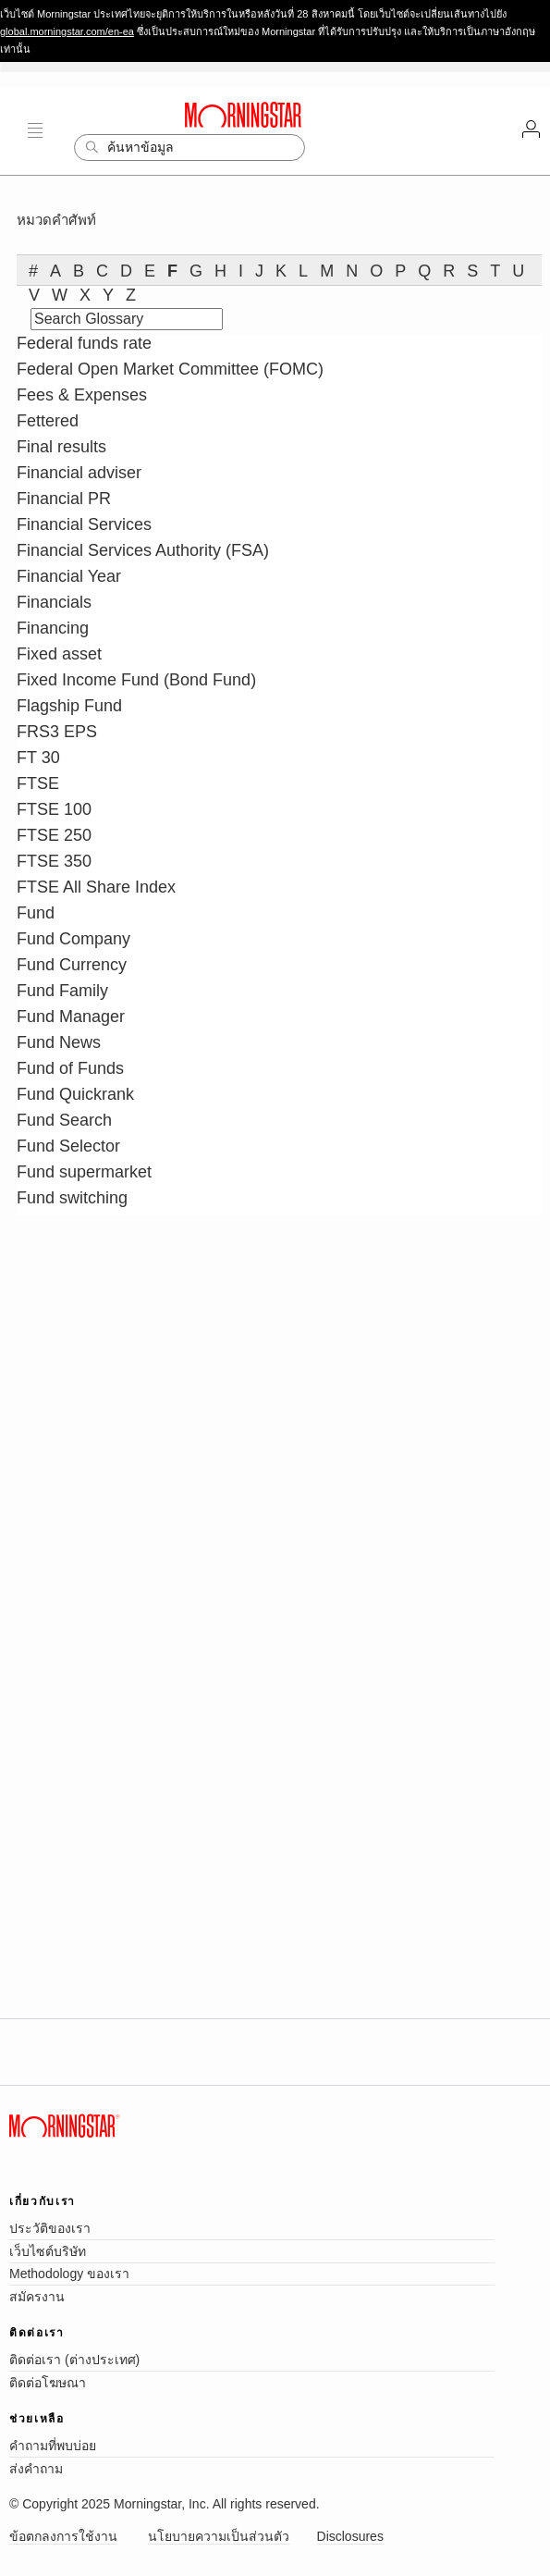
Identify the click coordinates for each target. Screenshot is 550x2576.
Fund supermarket (84, 1172)
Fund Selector (68, 1146)
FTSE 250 (54, 835)
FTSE (38, 783)
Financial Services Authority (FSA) (143, 550)
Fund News (59, 1042)
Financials (54, 602)
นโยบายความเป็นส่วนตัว (218, 2536)
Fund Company (73, 939)
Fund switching (72, 1198)
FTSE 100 (54, 809)
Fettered (48, 421)
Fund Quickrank (75, 1094)
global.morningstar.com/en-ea (67, 31)
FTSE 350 (54, 861)
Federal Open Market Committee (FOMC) (170, 369)
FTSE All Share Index (96, 887)
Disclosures (350, 2536)
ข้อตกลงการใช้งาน (63, 2536)
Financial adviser (79, 472)
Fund (36, 913)
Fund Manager (71, 1016)
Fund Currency (72, 964)
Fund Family (62, 990)
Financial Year (69, 576)
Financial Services (84, 524)
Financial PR (64, 498)
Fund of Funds (70, 1068)
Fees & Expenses (82, 395)
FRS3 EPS (57, 731)
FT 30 (38, 757)
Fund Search (64, 1120)
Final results (61, 447)
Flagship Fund (69, 705)
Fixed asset (59, 654)
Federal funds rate (84, 343)
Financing (53, 628)
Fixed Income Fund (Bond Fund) (136, 680)
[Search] (189, 147)
